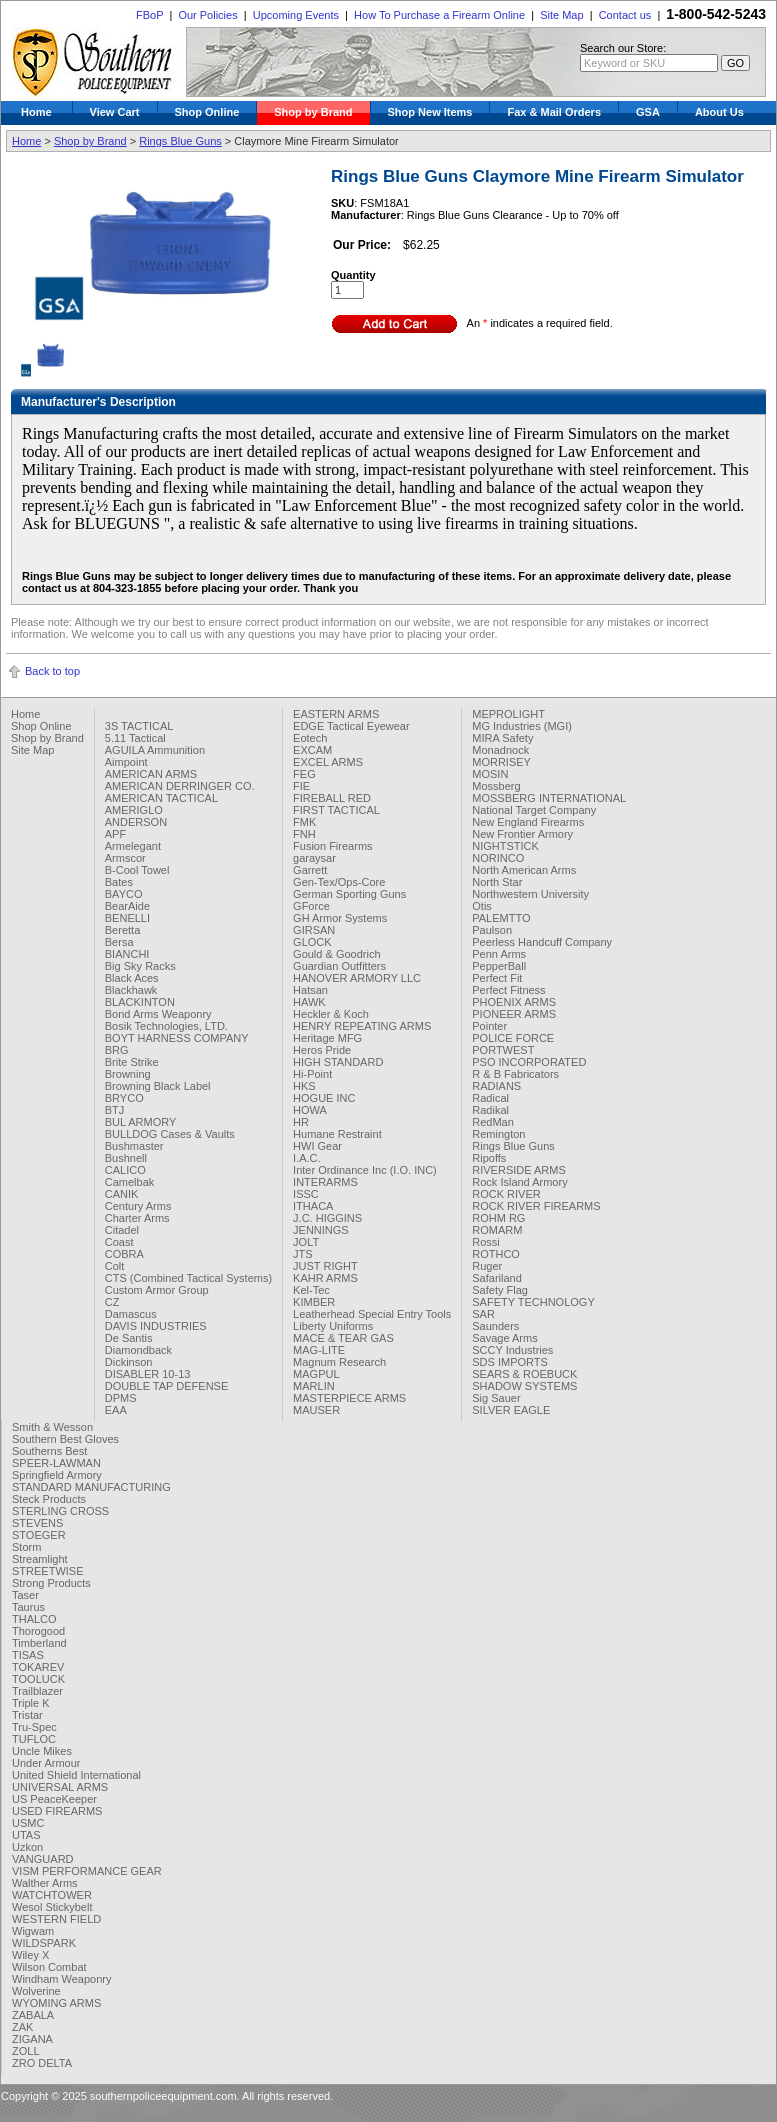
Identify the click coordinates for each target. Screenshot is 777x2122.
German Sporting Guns (349, 894)
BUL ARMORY (141, 1122)
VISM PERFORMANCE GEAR (87, 1871)
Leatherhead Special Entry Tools (372, 1314)
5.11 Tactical (135, 738)
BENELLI (127, 918)
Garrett (310, 870)
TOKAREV (38, 1667)
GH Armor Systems (340, 918)
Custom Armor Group (157, 1290)
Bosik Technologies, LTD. (166, 1026)
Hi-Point (312, 1074)
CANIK (122, 1194)
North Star (497, 882)
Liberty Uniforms (333, 1326)
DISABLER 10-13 (148, 1374)
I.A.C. (307, 1158)
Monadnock (500, 750)
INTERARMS (325, 1182)
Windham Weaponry (61, 1979)
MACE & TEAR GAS (343, 1338)
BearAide (127, 906)
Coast (119, 1242)
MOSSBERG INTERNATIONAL (549, 798)
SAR (483, 1314)
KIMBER (314, 1302)
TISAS (28, 1655)
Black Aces (132, 978)
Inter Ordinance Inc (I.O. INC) (365, 1170)
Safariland (497, 1278)
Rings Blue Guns (180, 141)
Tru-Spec (34, 1727)
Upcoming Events (296, 15)
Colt (115, 1266)
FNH (304, 834)
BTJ (115, 1110)
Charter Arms (137, 1218)
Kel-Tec (311, 1290)
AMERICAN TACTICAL (161, 798)
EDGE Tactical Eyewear (351, 726)
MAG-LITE (319, 1350)
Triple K (31, 1703)
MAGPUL (316, 1374)
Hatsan (310, 990)
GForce (311, 906)
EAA (116, 1410)
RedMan (493, 1122)
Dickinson (129, 1362)
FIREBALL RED (332, 798)
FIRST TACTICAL (336, 810)
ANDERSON (136, 822)
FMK (304, 822)
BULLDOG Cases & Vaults (170, 1134)
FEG (304, 774)
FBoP (149, 15)
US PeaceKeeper (54, 1799)
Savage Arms (504, 1338)
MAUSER (316, 1410)
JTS (303, 1254)
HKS (304, 1086)
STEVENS (37, 1523)
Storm (26, 1547)
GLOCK (312, 942)
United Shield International (76, 1775)
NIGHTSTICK (505, 846)
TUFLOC (34, 1739)
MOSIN (490, 774)
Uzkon (27, 1847)
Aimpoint (126, 762)
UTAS (26, 1835)
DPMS (121, 1398)
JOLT (306, 1242)
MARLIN (314, 1386)
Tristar (27, 1715)
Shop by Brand (313, 112)
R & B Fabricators (515, 1074)
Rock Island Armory (519, 1182)
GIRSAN (314, 930)
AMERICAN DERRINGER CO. (180, 786)
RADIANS (496, 1086)
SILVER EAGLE (511, 1410)
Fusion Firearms (332, 846)
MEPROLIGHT (508, 714)
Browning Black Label (158, 1086)
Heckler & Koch (331, 1014)
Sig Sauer (496, 1398)
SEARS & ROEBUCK (524, 1374)
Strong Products (51, 1583)
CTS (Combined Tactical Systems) (188, 1278)
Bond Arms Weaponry (158, 1014)
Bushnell (126, 1158)
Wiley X (30, 1955)
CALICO (125, 1170)
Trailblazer (37, 1691)
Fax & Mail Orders (554, 112)
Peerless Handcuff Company (542, 942)
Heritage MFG (327, 1038)
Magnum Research (339, 1362)
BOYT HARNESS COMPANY (177, 1038)
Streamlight (40, 1559)
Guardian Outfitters (339, 966)
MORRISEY (501, 762)
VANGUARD (43, 1859)
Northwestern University (530, 894)
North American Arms (524, 870)
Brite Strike (132, 1062)
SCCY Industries (512, 1350)
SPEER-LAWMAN (56, 1463)
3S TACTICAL (139, 726)
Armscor (125, 858)
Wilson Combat (49, 1967)
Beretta (122, 930)
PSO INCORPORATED (529, 1062)
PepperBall (499, 966)
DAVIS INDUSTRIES (156, 1326)
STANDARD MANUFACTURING (91, 1487)
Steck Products (49, 1499)
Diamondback (138, 1350)
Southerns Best (49, 1451)
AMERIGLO (134, 810)
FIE (301, 786)
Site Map (561, 15)
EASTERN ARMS (336, 714)
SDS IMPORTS (510, 1362)
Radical (490, 1098)
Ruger (487, 1266)
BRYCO (124, 1098)
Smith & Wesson (52, 1427)
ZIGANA (32, 2039)
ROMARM (497, 1230)
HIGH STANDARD (338, 1062)
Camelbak (130, 1182)
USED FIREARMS (57, 1811)
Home (36, 112)
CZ (112, 1302)
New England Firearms (528, 822)
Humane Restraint (337, 1134)
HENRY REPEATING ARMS (362, 1026)
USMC (28, 1823)
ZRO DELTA (42, 2063)
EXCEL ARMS (328, 762)
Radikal (490, 1110)
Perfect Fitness (508, 990)
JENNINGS (321, 1230)
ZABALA (33, 2015)
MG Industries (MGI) (522, 726)
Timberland (39, 1643)
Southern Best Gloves (65, 1439)
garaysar (314, 858)
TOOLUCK (38, 1679)
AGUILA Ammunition (155, 750)
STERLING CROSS (60, 1511)
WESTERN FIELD (56, 1919)
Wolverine (36, 1991)
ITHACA (313, 1206)
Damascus (131, 1314)
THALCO (34, 1619)
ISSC (306, 1194)
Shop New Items (430, 112)
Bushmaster (134, 1146)
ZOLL (26, 2051)
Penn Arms (499, 954)
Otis (482, 906)
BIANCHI (127, 954)
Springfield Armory (57, 1475)
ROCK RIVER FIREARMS (536, 1206)
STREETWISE (48, 1571)
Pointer (489, 1026)
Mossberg (496, 786)
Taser (25, 1595)
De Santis (129, 1338)
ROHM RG (498, 1218)
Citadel (122, 1230)
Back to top (52, 671)
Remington (498, 1134)
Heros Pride (322, 1050)
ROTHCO (496, 1254)
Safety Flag (500, 1290)
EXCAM (312, 750)
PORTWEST (503, 1050)
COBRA (124, 1254)
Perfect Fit (497, 978)
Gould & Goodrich (336, 954)
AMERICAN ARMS (151, 774)
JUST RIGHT (325, 1266)
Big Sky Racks (140, 966)
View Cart (115, 112)
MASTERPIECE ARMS (349, 1398)
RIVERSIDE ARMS (519, 1170)
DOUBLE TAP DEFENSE (166, 1386)
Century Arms (138, 1206)
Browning (128, 1074)
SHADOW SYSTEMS (524, 1386)
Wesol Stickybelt (52, 1907)
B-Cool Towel (137, 870)
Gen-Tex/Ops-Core (339, 882)
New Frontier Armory (522, 834)
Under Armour (46, 1763)
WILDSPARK (44, 1943)
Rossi (486, 1242)
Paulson (492, 930)
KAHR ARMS (325, 1278)
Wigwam (33, 1931)
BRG (117, 1050)
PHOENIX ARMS (514, 1002)
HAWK (309, 1002)
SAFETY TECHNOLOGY (533, 1302)
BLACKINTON (140, 1002)
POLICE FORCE (513, 1038)
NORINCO (498, 858)
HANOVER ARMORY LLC (357, 978)
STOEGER (39, 1535)
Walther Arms (45, 1883)
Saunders (495, 1326)
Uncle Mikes (42, 1751)
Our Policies (207, 15)
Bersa (119, 942)
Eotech (310, 738)
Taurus (28, 1607)
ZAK (22, 2027)
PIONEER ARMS (514, 1014)
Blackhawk (131, 990)
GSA (648, 112)
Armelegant (133, 846)
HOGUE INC (324, 1098)
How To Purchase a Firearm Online (439, 15)
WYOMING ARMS (56, 2003)
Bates (119, 882)
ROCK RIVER (506, 1194)
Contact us (625, 15)
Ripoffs (489, 1158)
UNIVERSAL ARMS (60, 1787)
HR (301, 1122)
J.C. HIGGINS (327, 1218)
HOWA (310, 1110)
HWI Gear (317, 1146)
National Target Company (534, 810)
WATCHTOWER (52, 1895)
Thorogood (38, 1631)
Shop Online (207, 112)
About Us (719, 112)
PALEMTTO (501, 918)
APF (115, 834)
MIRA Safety (502, 738)
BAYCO (124, 894)
